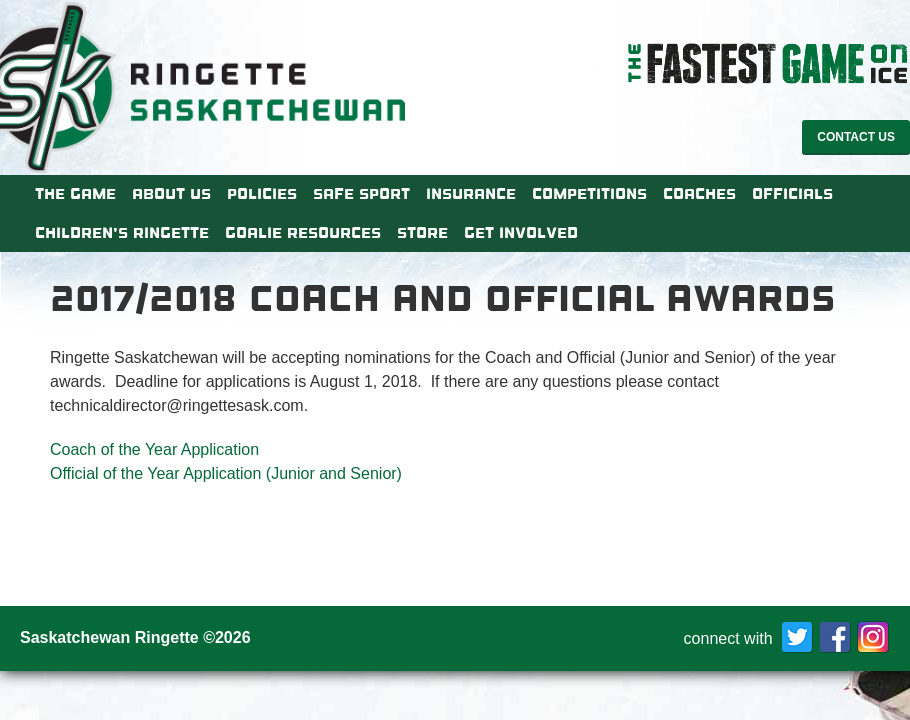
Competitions (589, 194)
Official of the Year (115, 473)
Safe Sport (361, 194)
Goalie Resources (303, 233)
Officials (792, 194)
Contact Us (856, 137)
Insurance (471, 194)
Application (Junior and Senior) (291, 473)
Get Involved (521, 233)
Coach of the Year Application (154, 449)
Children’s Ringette (122, 233)
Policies (262, 194)
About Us (171, 194)
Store (422, 233)
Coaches (699, 194)
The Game (75, 194)
